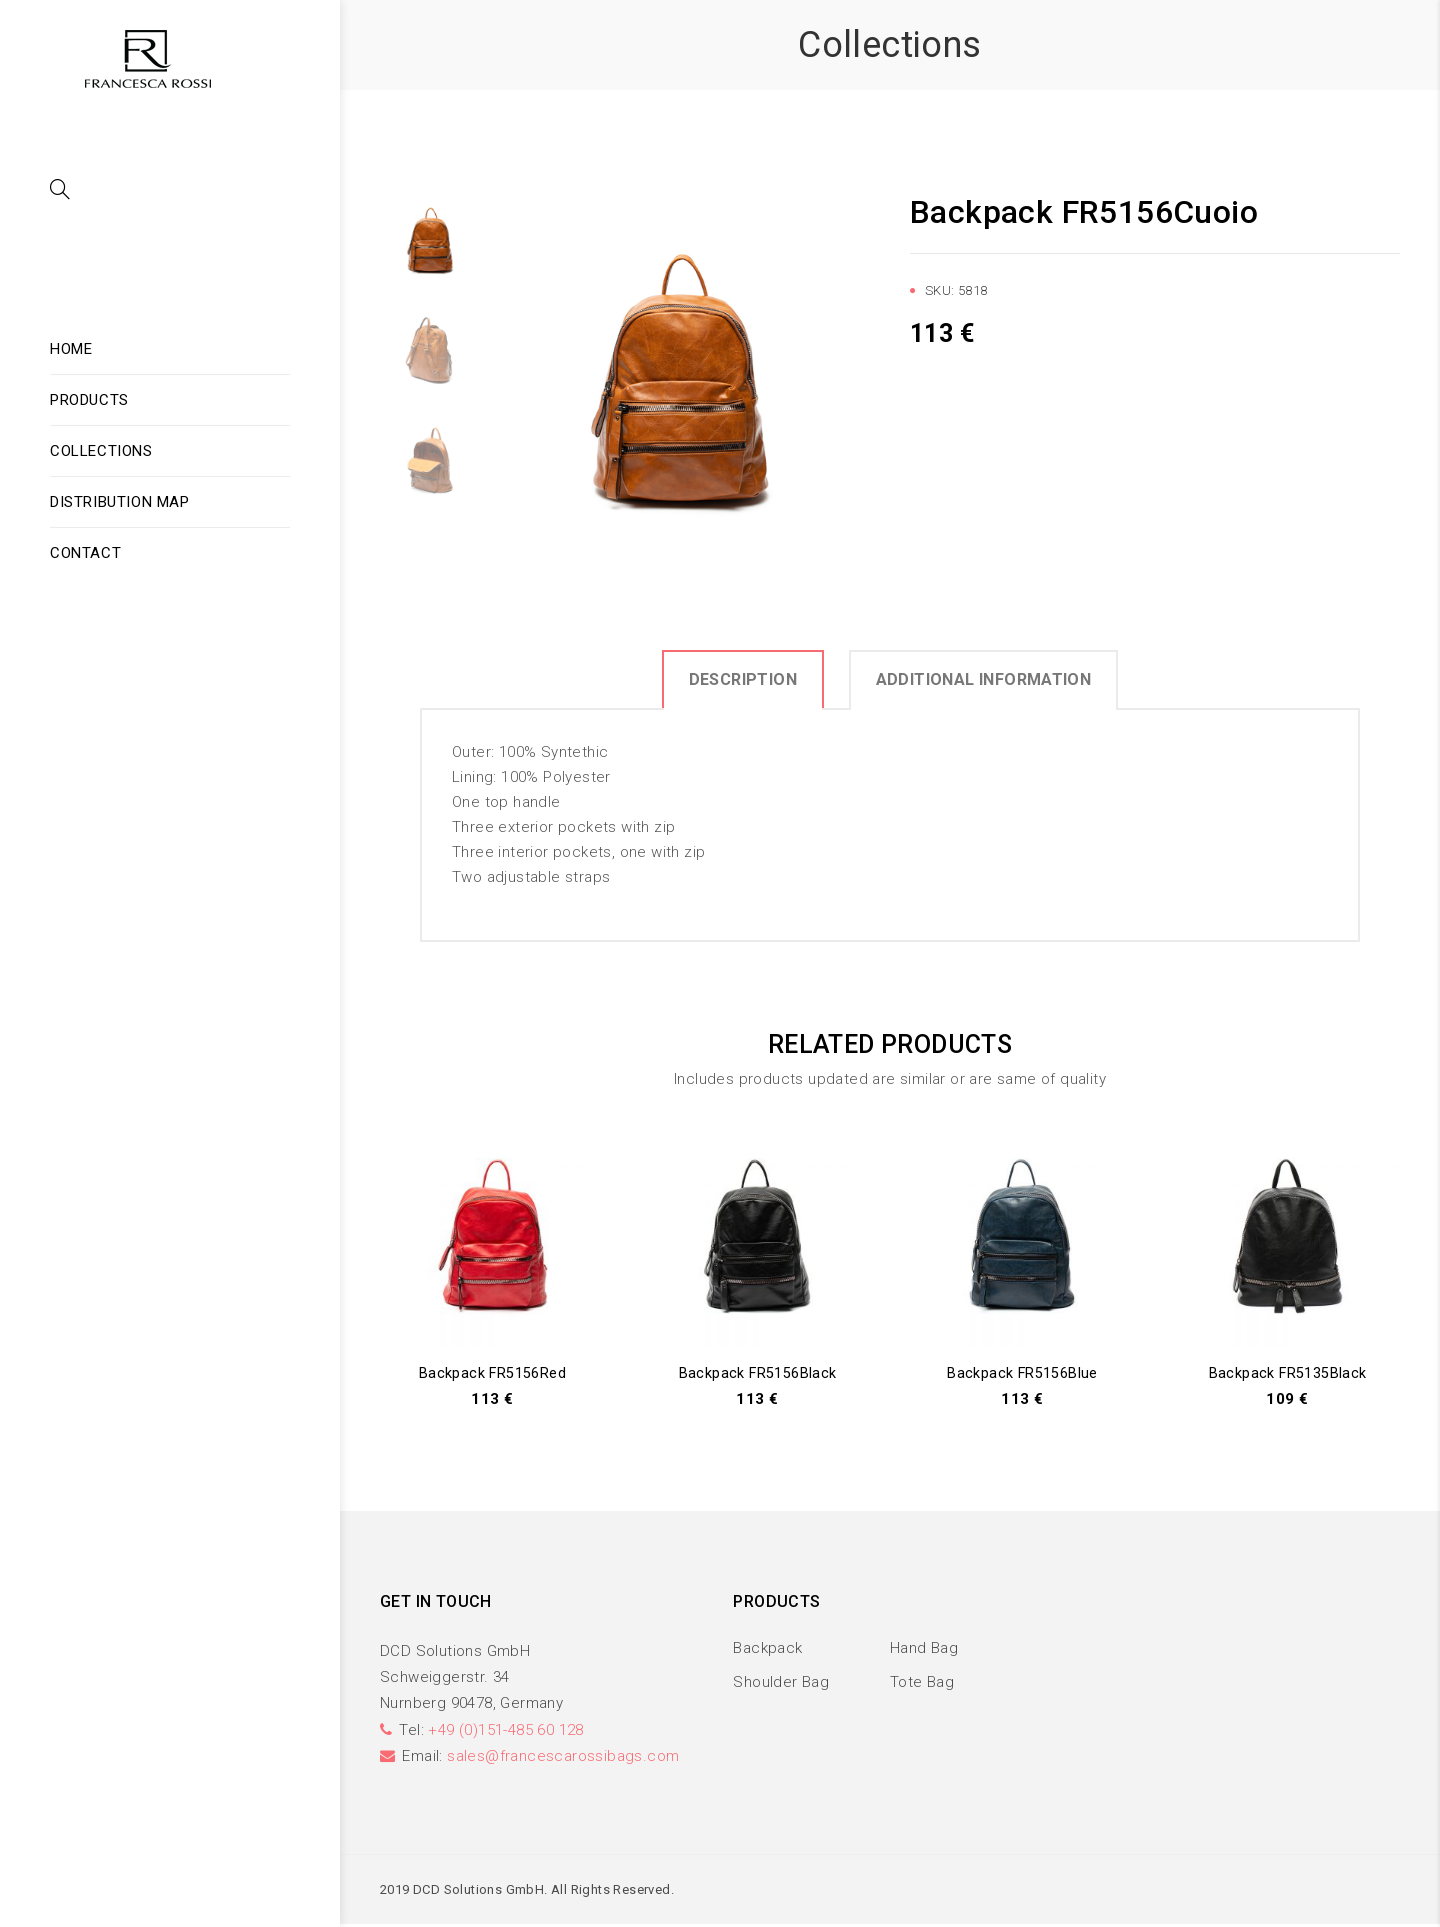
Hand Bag (924, 1650)
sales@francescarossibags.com (563, 1758)
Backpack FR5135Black (1287, 1373)
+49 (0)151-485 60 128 (505, 1731)
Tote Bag (922, 1683)
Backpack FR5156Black (757, 1373)
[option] (680, 380)
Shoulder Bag (781, 1683)
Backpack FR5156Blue (1023, 1373)
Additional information (984, 679)
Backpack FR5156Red (492, 1373)
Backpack (767, 1650)
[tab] (743, 678)
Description (743, 679)
